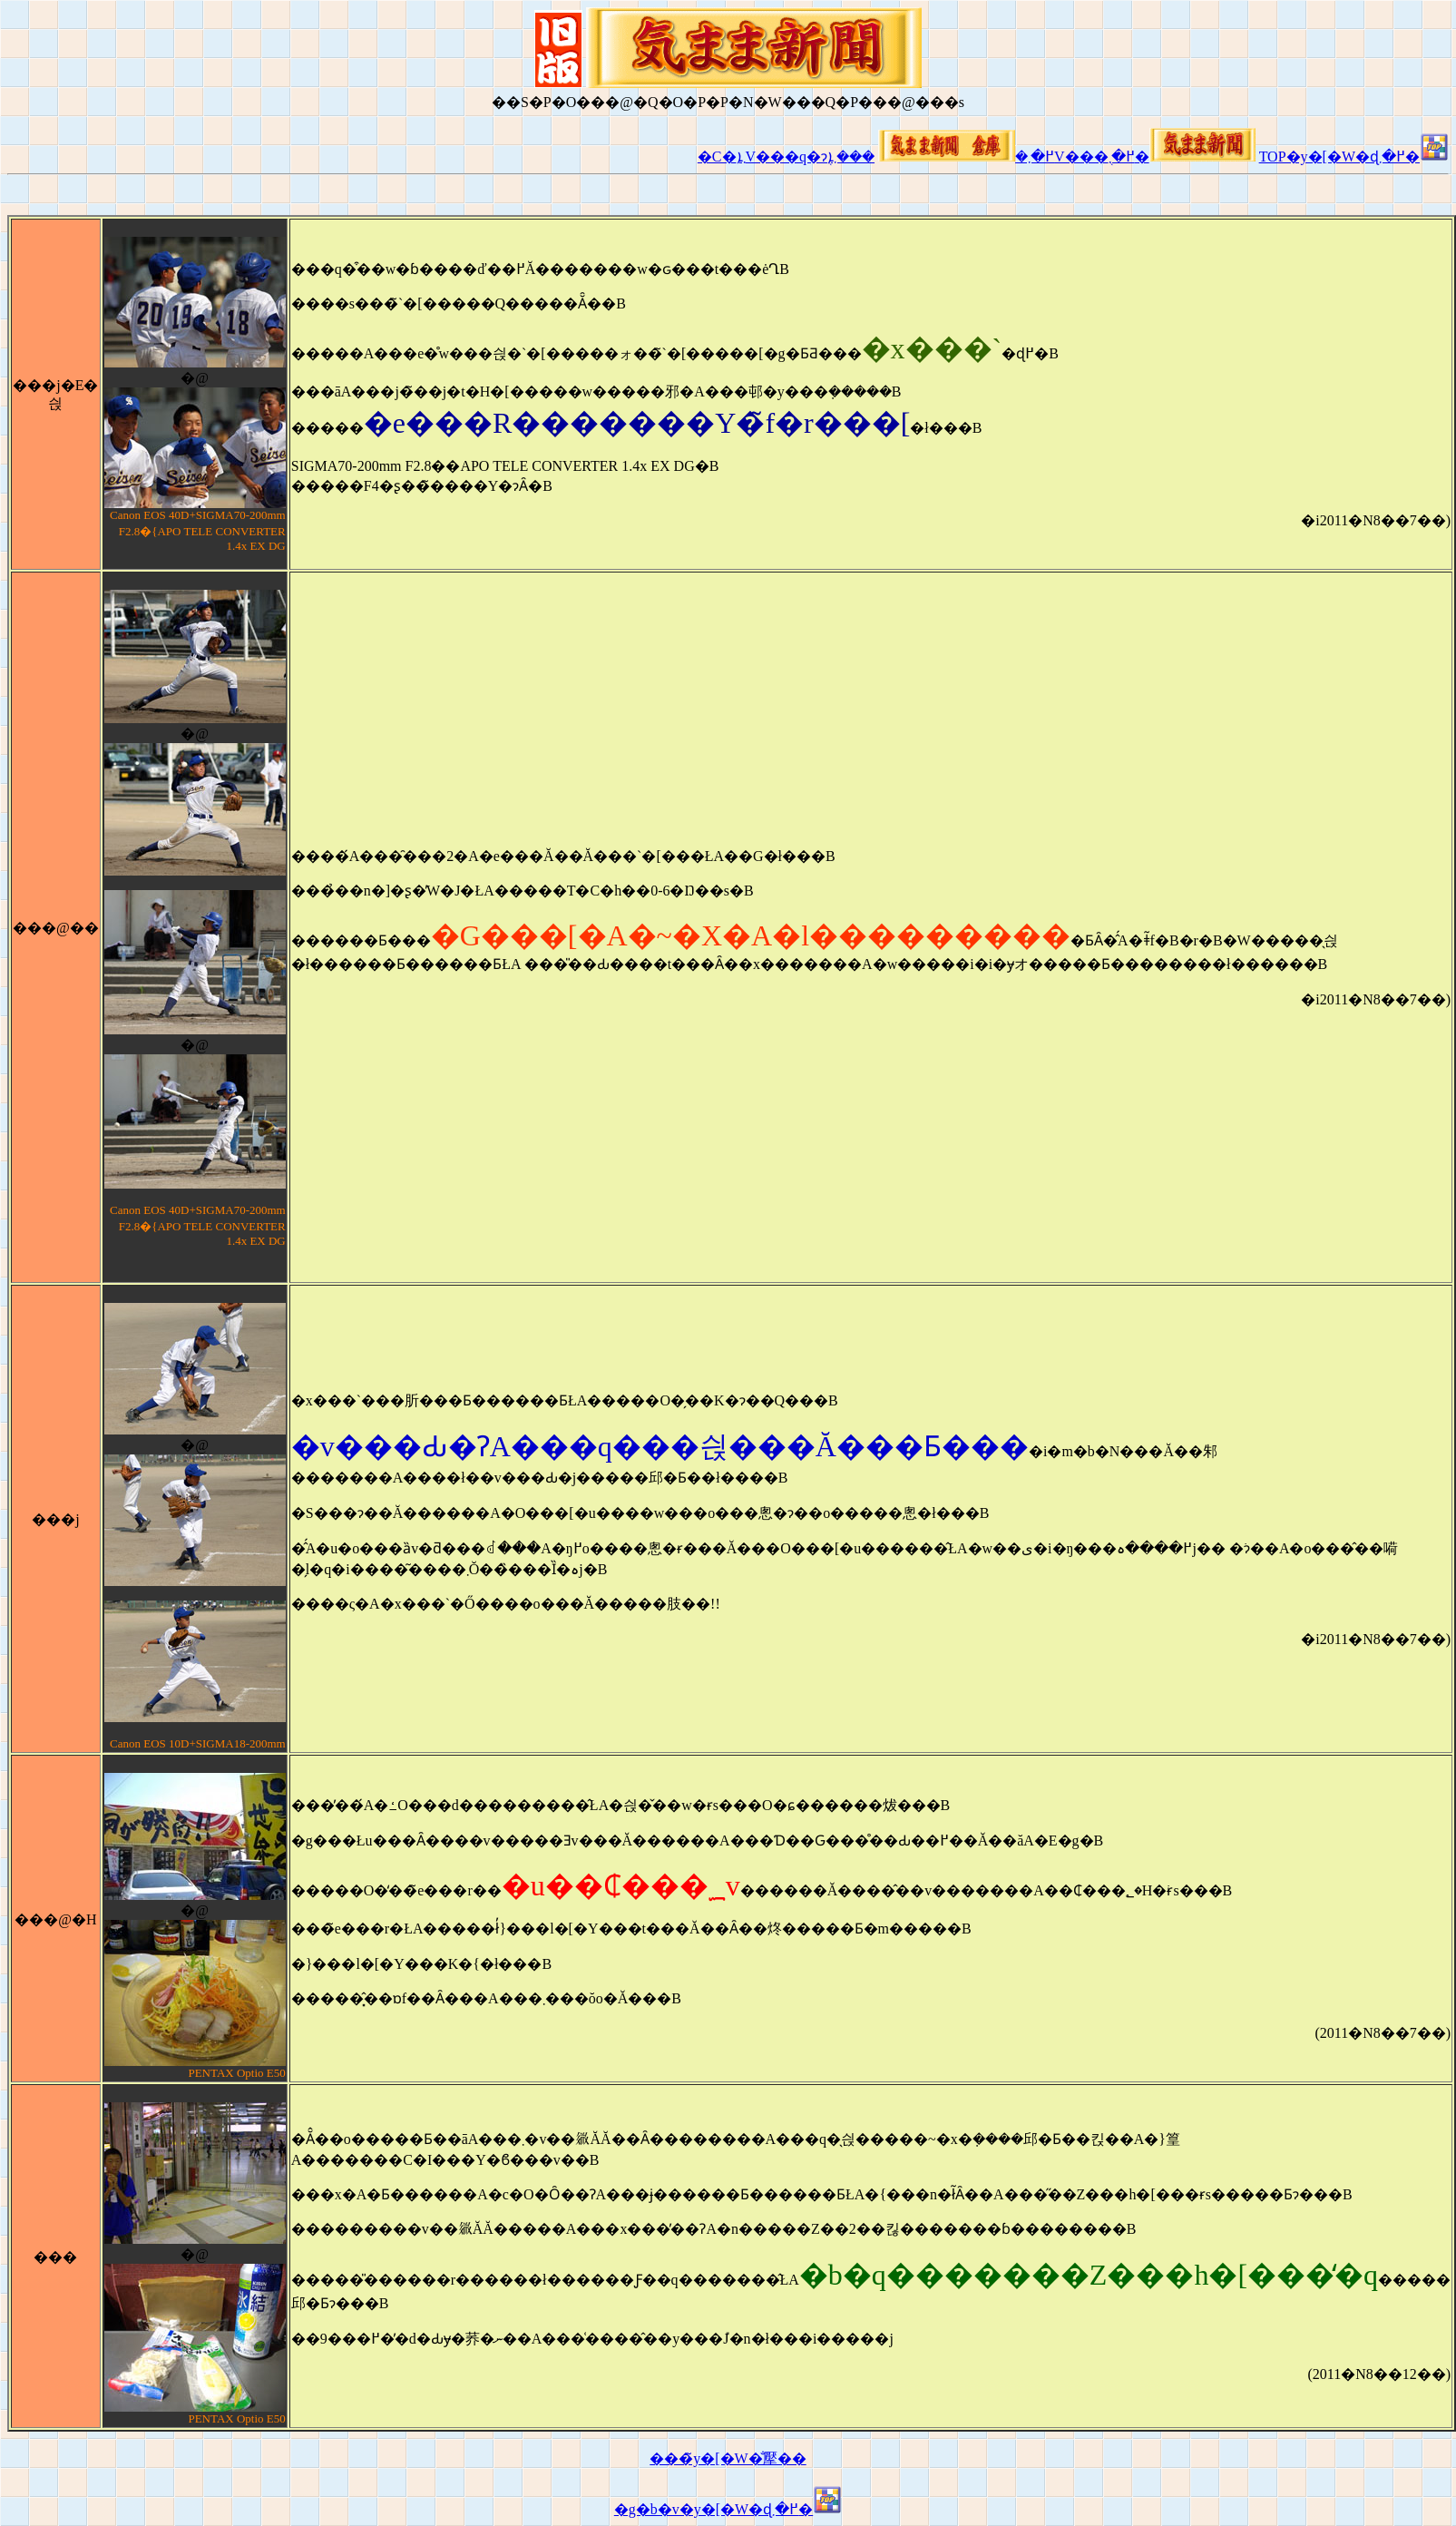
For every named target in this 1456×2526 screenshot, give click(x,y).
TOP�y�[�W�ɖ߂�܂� (1354, 156)
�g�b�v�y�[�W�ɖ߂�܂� (728, 2509)
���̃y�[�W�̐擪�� (728, 2458)
